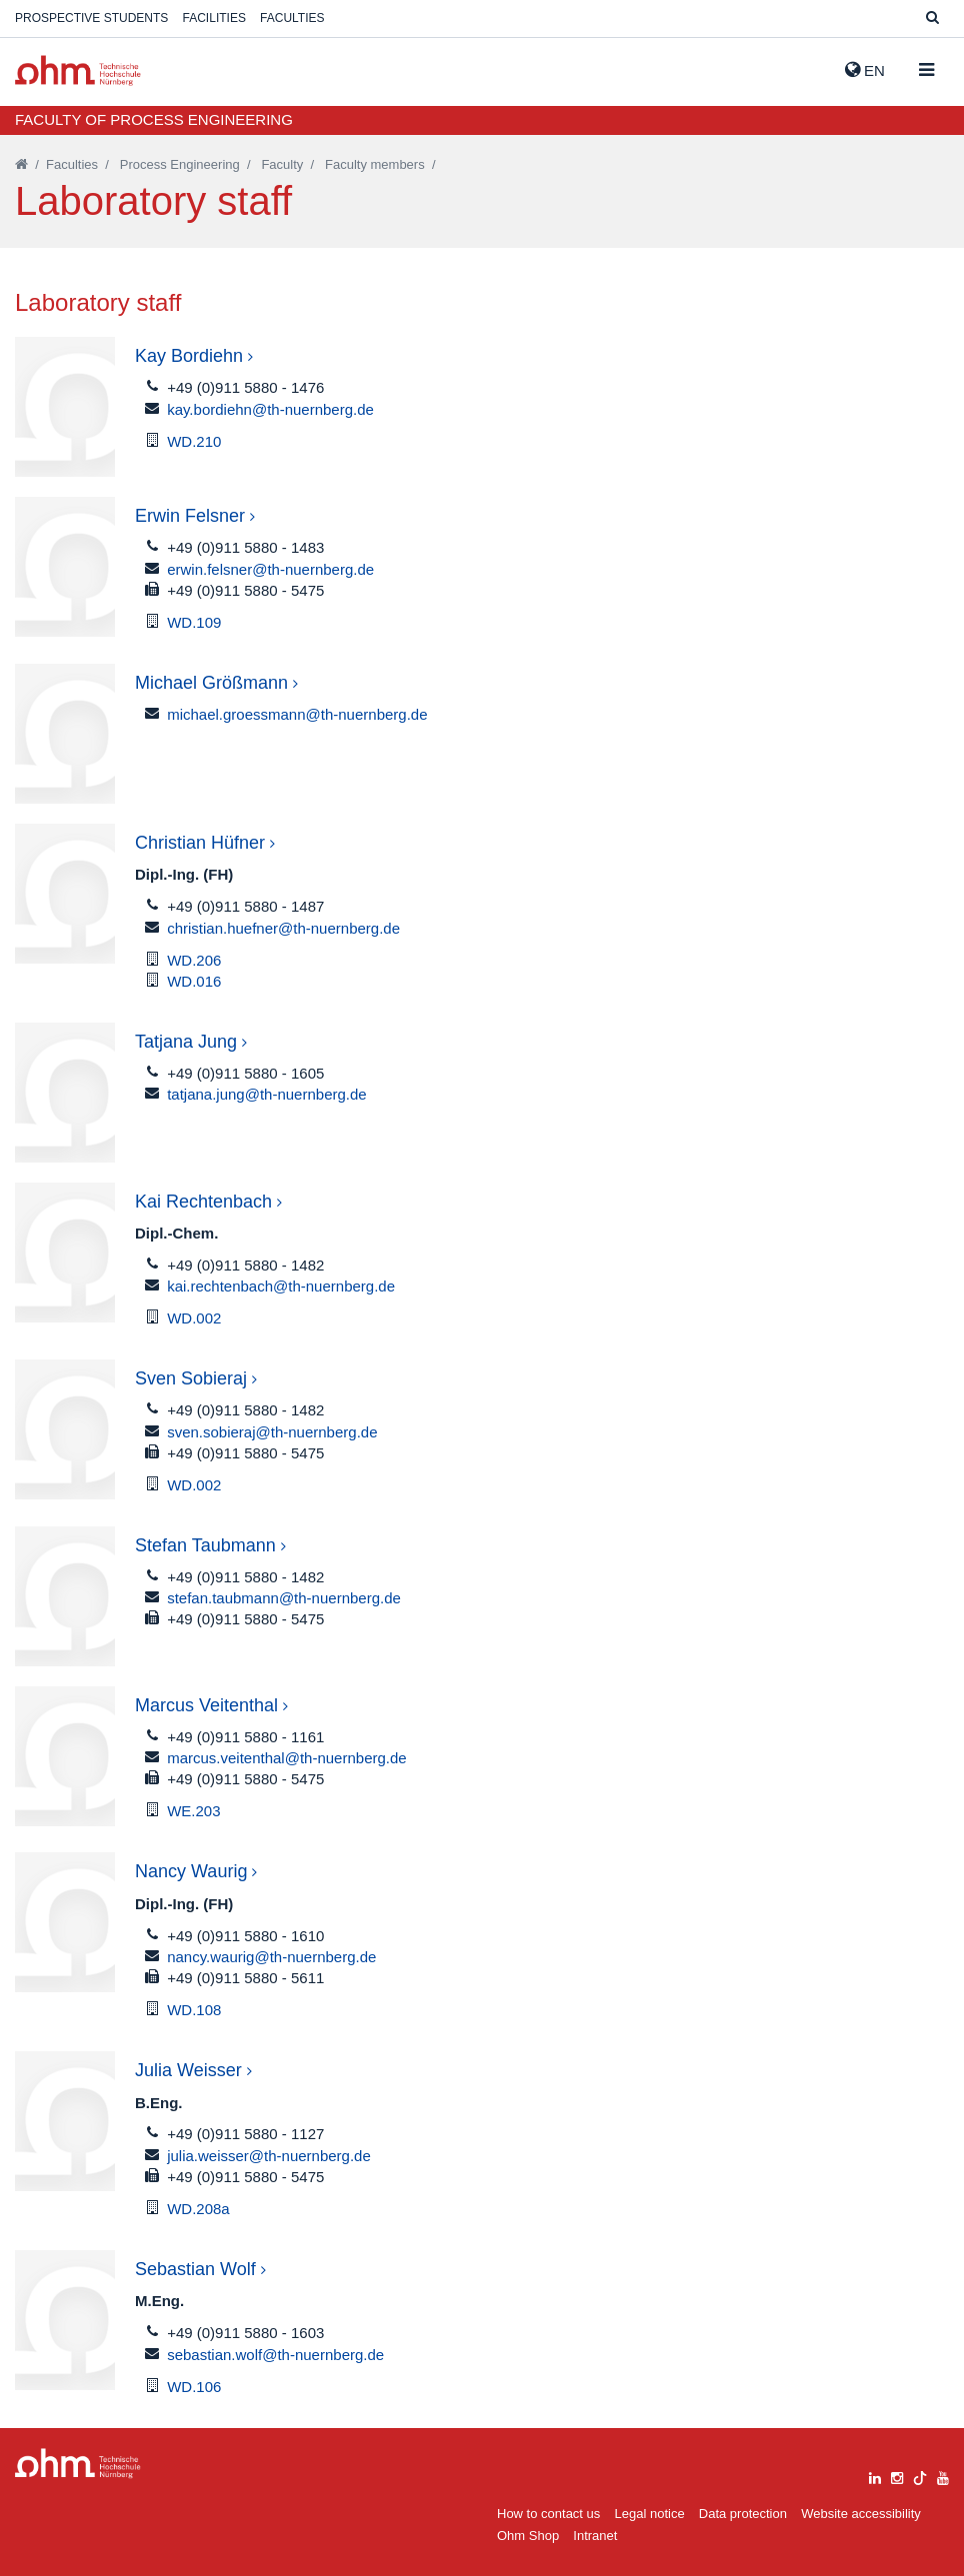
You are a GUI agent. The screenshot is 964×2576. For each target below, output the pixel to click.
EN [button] (865, 70)
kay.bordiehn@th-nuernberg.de (270, 409)
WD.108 (194, 2009)
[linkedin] (875, 2475)
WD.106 (194, 2386)
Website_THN (78, 70)
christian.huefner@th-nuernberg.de (283, 928)
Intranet (595, 2535)
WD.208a (198, 2208)
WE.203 (193, 1810)
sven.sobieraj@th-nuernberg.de (272, 1431)
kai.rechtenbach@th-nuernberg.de (281, 1286)
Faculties (292, 18)
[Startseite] (21, 164)
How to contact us (548, 2513)
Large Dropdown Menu (78, 2463)
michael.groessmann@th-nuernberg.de (297, 714)
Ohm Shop (528, 2535)
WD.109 (194, 622)
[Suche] (932, 18)
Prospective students (91, 18)
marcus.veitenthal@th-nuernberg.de (287, 1757)
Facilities (214, 18)
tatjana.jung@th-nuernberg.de (267, 1094)
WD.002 (194, 1317)
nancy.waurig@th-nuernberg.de (271, 1956)
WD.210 (194, 441)
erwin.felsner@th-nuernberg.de (270, 569)
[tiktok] (920, 2475)
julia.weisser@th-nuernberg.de (269, 2155)
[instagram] (897, 2475)
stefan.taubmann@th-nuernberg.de (284, 1597)
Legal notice (650, 2513)
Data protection (743, 2513)
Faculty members (375, 164)
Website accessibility (861, 2513)
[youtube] (943, 2475)
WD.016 (194, 981)
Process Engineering (180, 164)
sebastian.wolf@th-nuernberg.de (275, 2354)
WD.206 (194, 960)
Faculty (282, 164)
